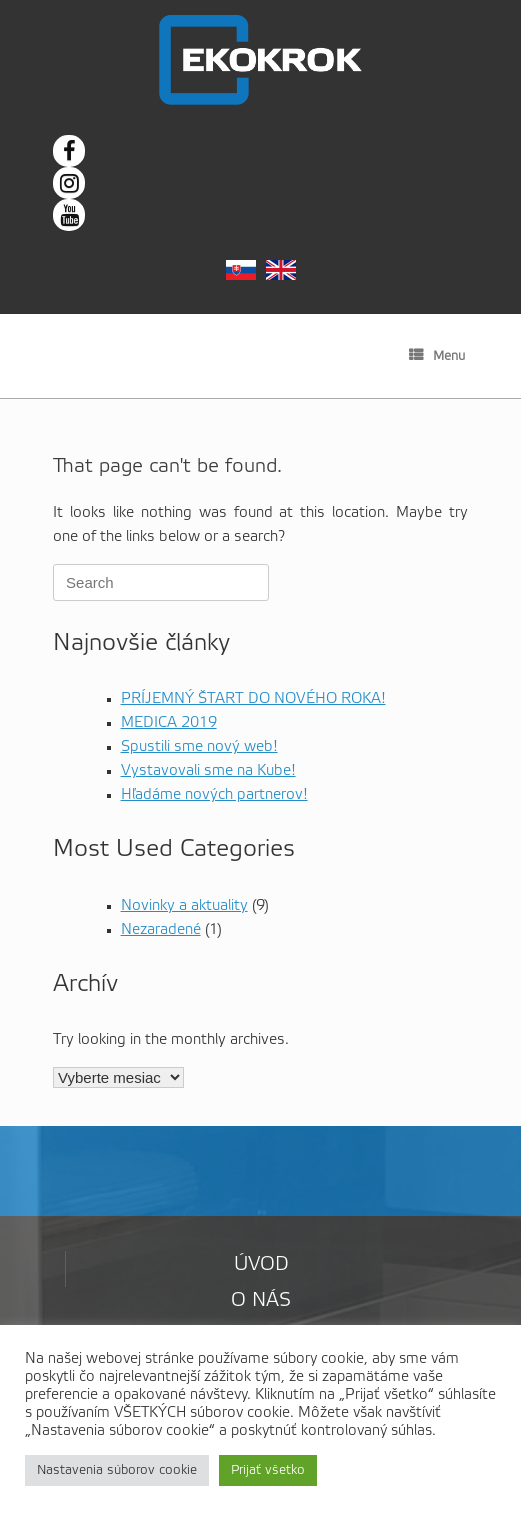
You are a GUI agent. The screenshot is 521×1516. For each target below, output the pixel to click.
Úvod (261, 1265)
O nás (261, 1301)
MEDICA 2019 (169, 723)
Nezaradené (161, 930)
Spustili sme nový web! (199, 747)
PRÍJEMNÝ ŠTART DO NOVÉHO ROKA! (253, 699)
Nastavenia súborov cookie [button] (117, 1470)
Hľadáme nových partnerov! (214, 795)
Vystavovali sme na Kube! (208, 771)
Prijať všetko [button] (268, 1470)
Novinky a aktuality (184, 906)
